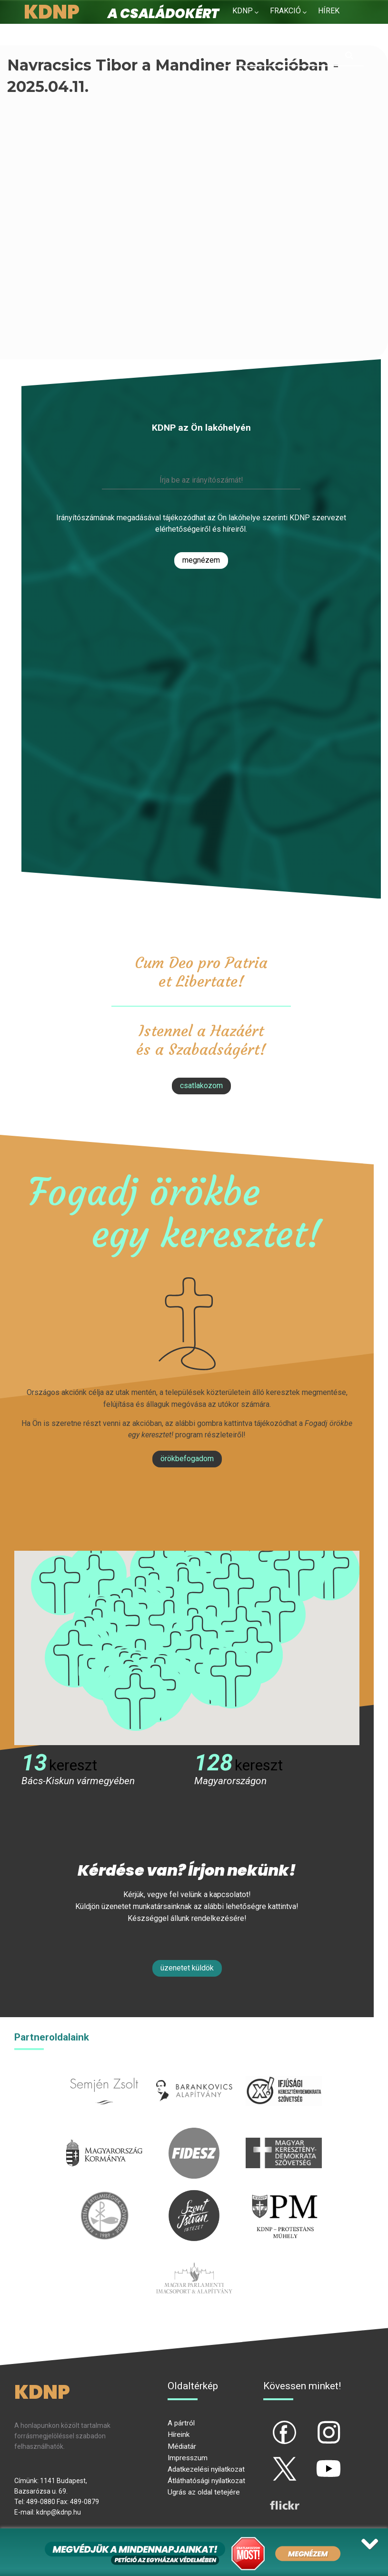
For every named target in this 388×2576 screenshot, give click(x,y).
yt (312, 2461)
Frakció (285, 10)
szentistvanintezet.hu (194, 2195)
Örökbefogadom (187, 1458)
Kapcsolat (307, 33)
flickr (273, 2497)
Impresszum (188, 2458)
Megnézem (201, 560)
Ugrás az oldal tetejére (204, 2492)
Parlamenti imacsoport (194, 2258)
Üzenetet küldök (187, 1967)
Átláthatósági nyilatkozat (206, 2480)
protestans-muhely (283, 2195)
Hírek (328, 10)
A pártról (181, 2423)
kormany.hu (104, 2133)
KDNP (242, 10)
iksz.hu (283, 2070)
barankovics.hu (194, 2070)
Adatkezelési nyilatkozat (206, 2469)
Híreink (178, 2434)
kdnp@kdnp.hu (58, 2512)
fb (269, 2424)
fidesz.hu (194, 2133)
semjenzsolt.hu (104, 2070)
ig (312, 2424)
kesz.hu (104, 2195)
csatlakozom (201, 1085)
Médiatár (182, 2446)
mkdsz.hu (283, 2133)
